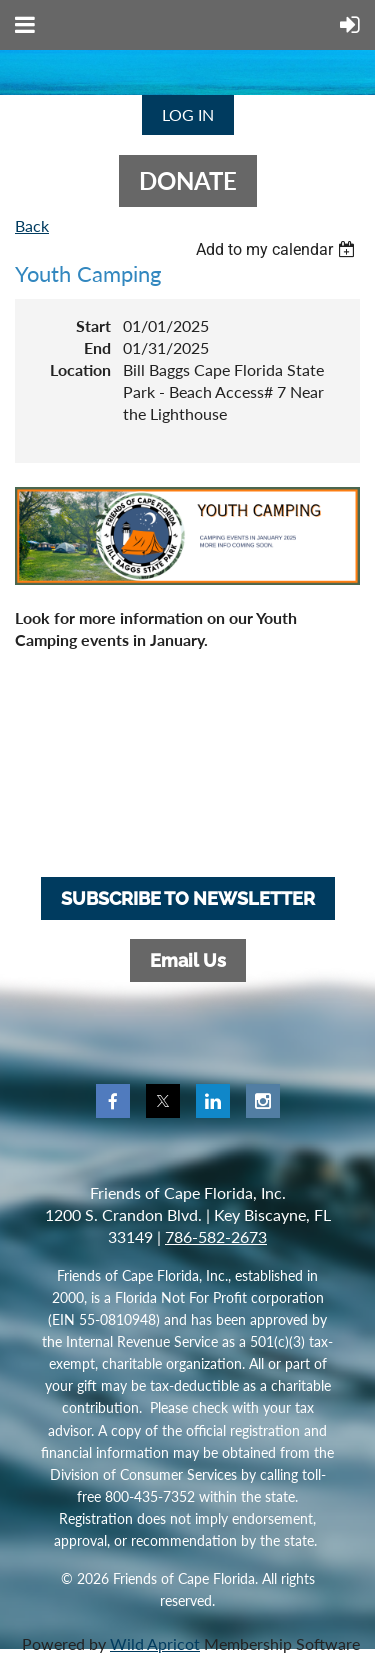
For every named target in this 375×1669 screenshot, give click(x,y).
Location (80, 369)
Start (93, 325)
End (97, 347)
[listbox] (278, 249)
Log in (188, 114)
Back (32, 225)
